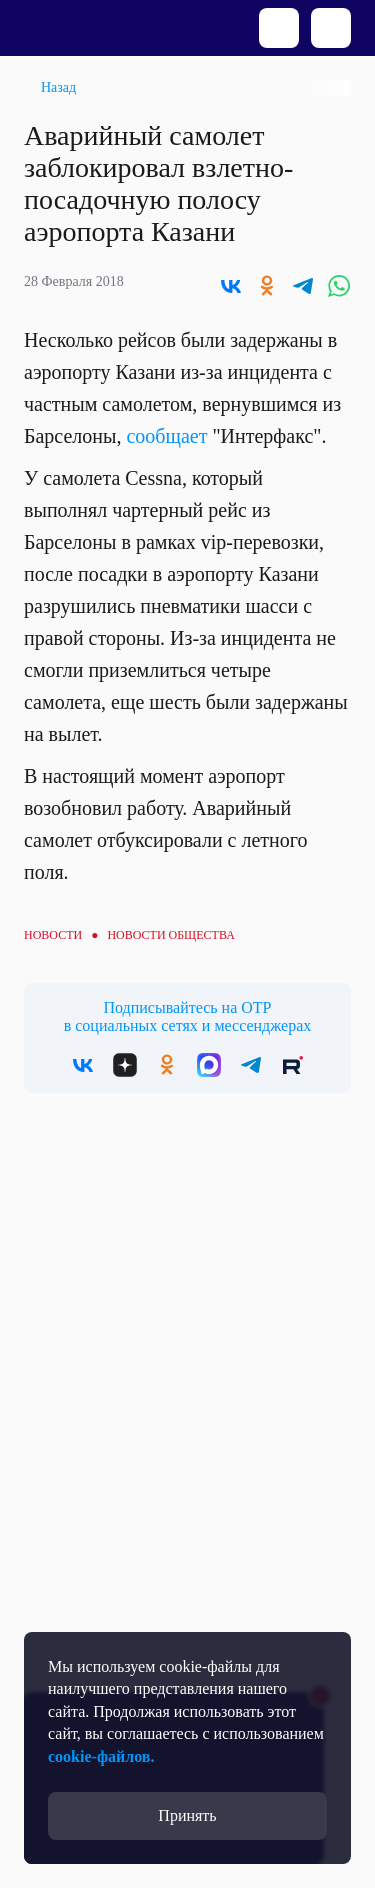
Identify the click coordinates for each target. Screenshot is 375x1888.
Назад (58, 87)
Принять (187, 1815)
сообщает (169, 436)
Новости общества (170, 935)
